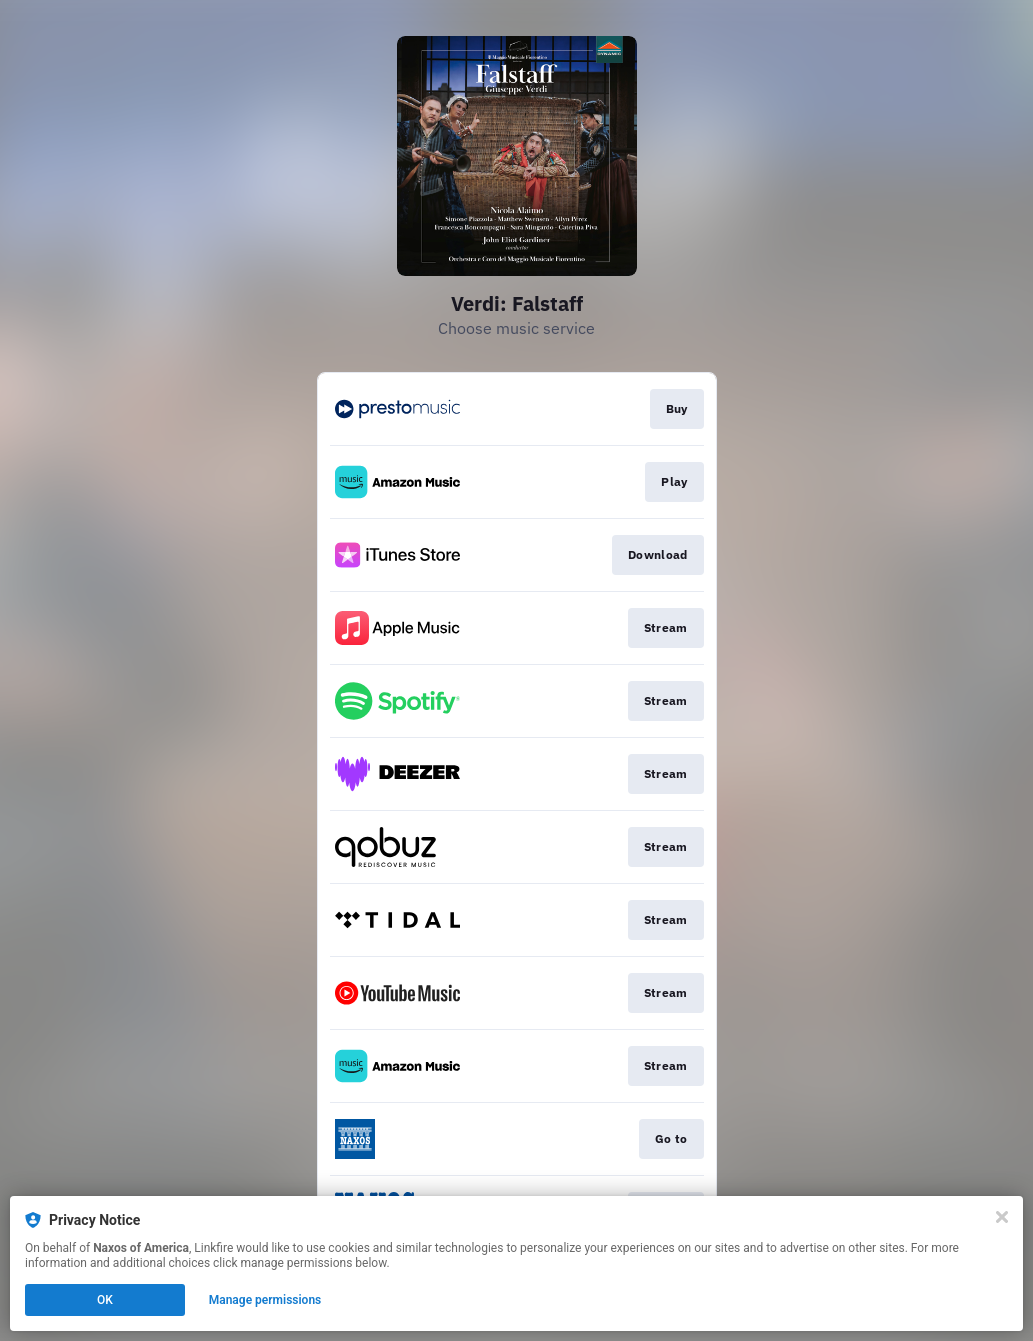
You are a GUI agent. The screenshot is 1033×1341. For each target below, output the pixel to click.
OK (105, 1300)
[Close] (1002, 1217)
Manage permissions (265, 1300)
